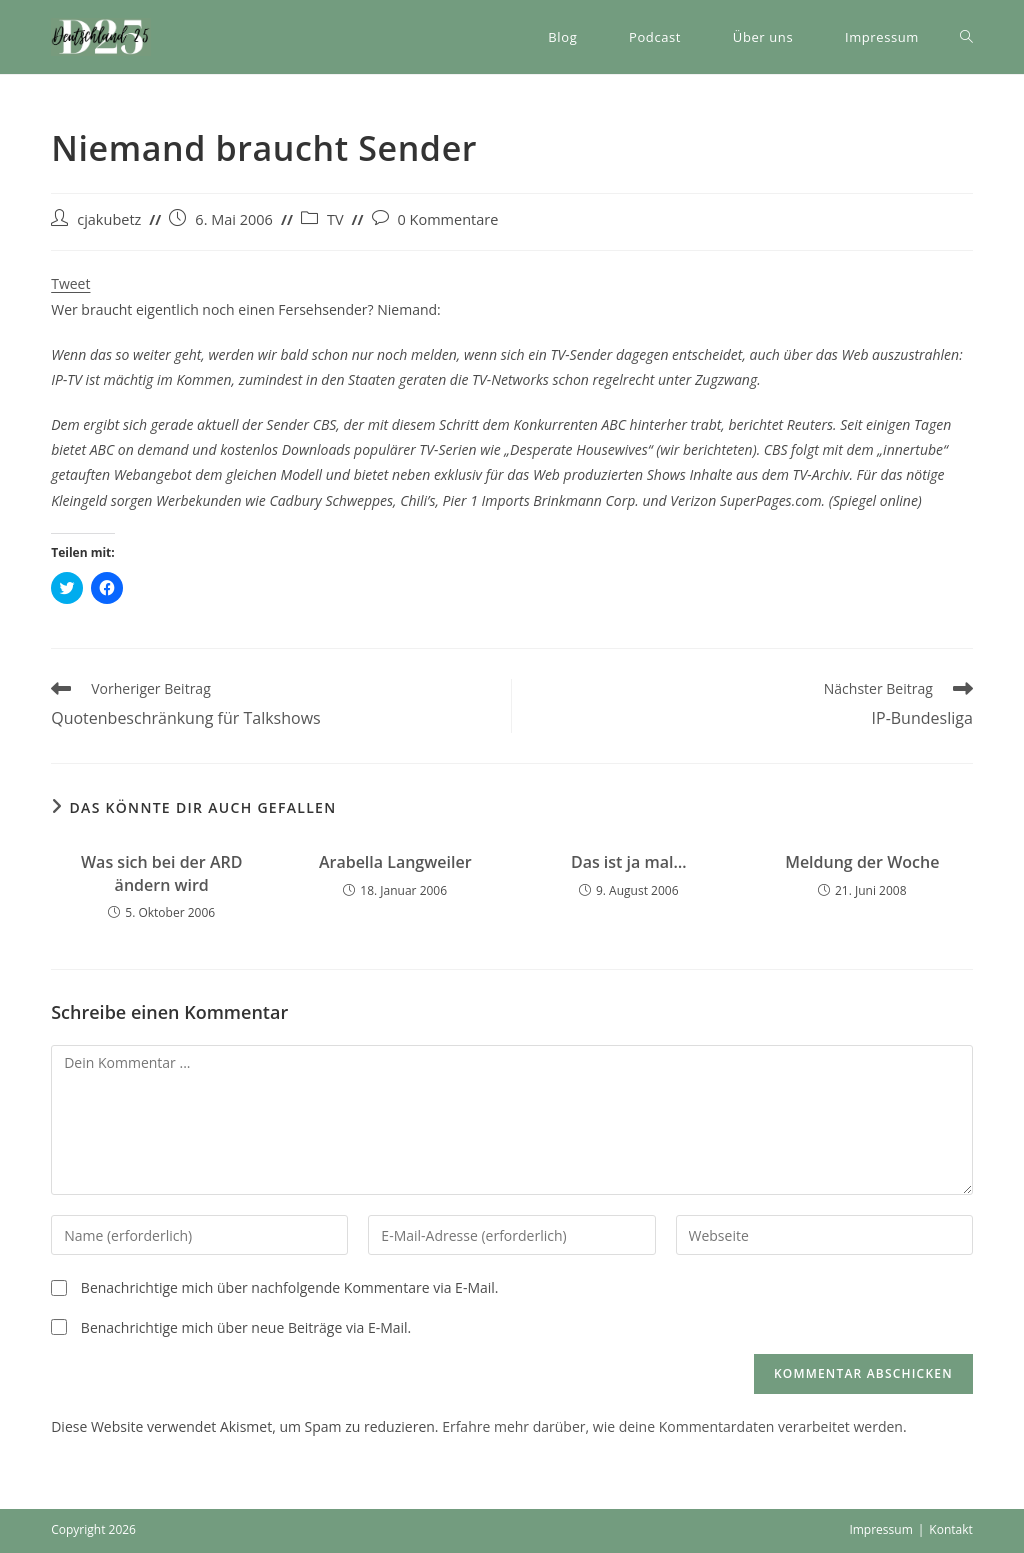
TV (335, 219)
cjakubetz (109, 219)
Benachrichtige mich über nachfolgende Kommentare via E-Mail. (290, 1287)
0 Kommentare (448, 219)
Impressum (880, 1529)
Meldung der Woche (862, 862)
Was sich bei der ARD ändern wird (161, 873)
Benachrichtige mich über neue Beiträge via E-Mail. (246, 1327)
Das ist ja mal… (629, 862)
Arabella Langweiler (395, 862)
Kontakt (950, 1529)
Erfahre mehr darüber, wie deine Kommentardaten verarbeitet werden (672, 1426)
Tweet (70, 283)
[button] (101, 37)
